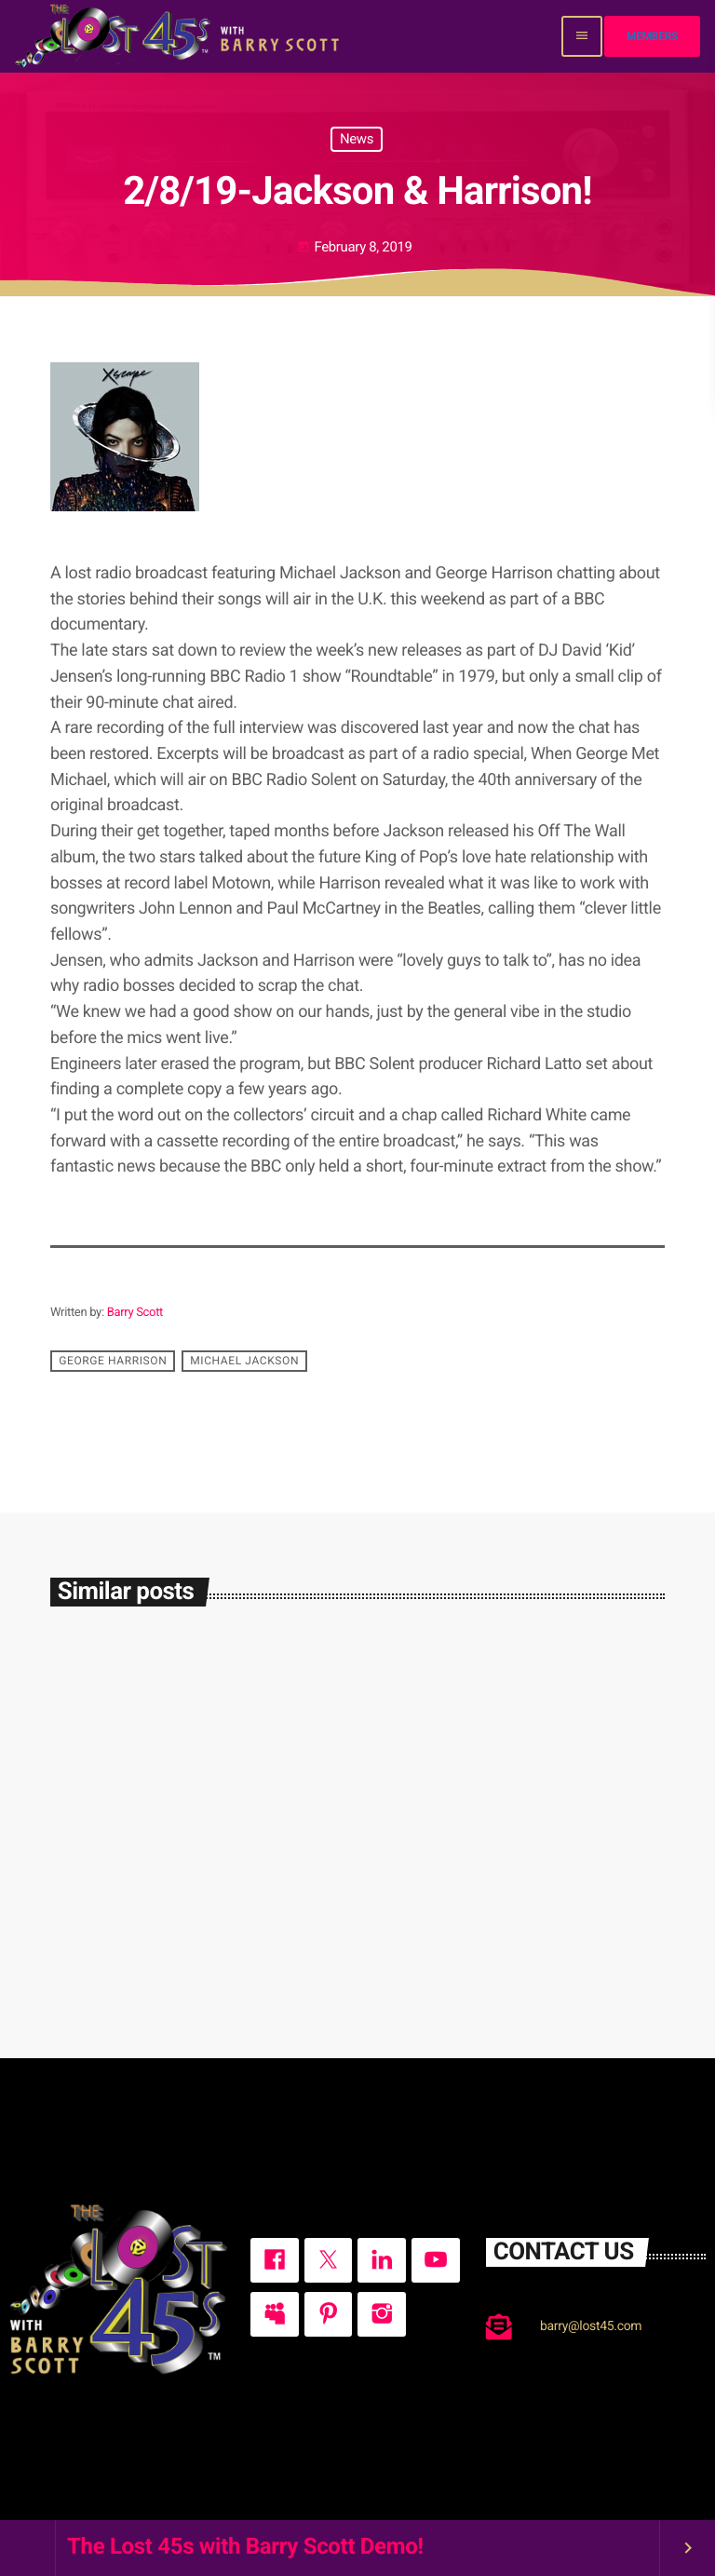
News (356, 138)
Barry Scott (135, 1313)
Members (652, 36)
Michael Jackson (244, 1360)
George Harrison (113, 1360)
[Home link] (179, 36)
